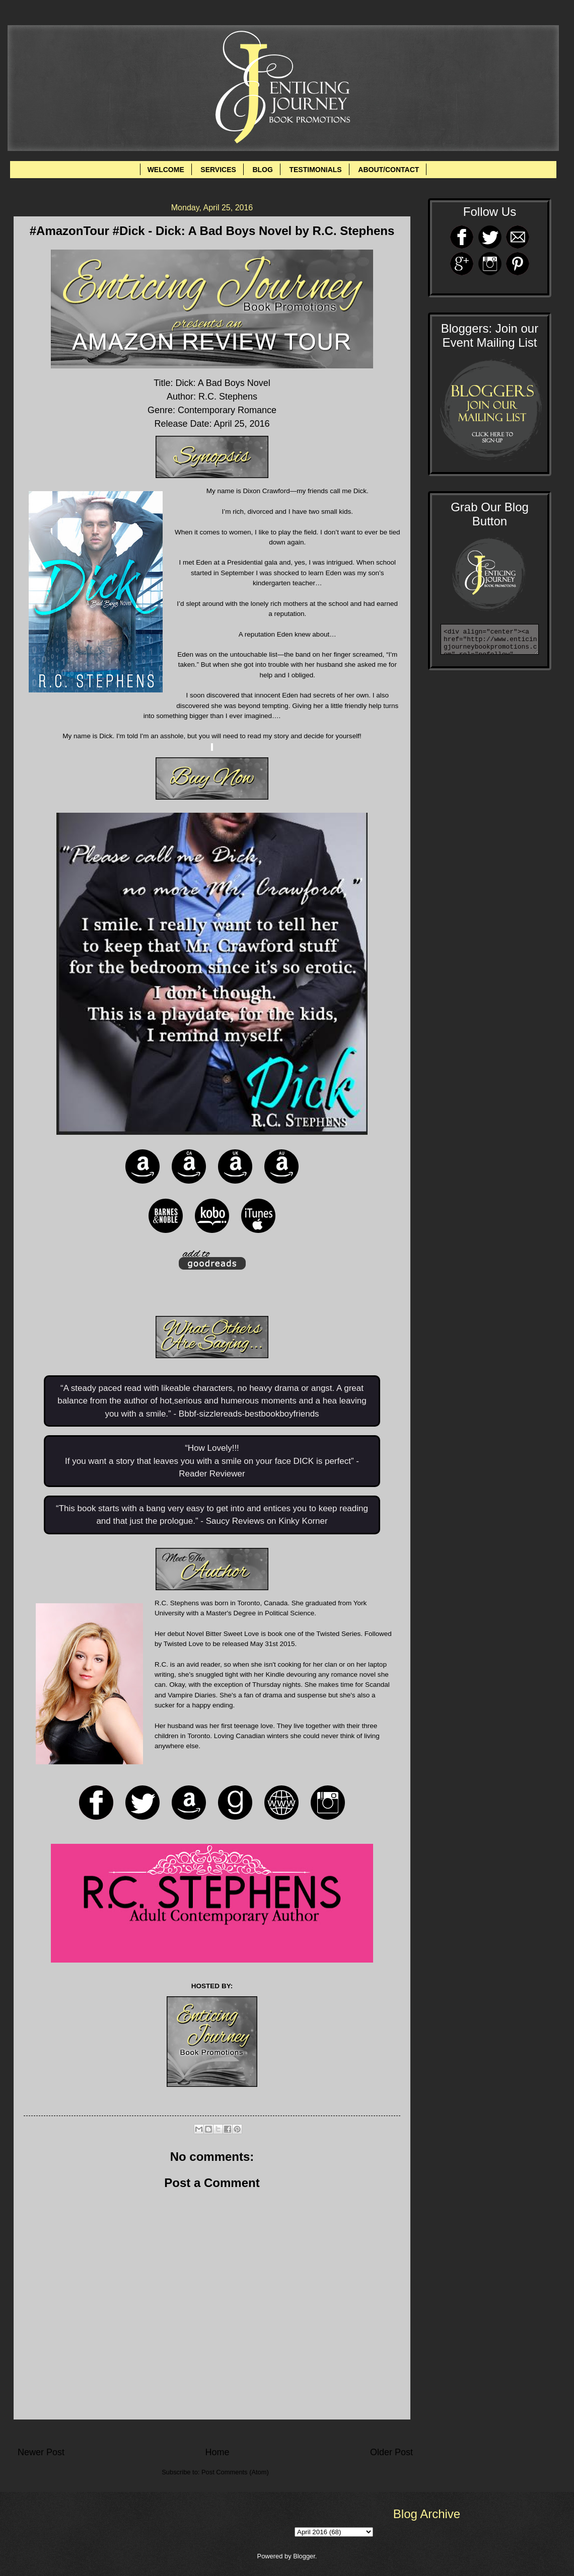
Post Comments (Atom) (235, 2472)
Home (217, 2452)
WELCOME (166, 170)
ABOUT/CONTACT (388, 170)
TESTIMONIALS (315, 170)
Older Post (391, 2452)
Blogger (304, 2556)
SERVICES (218, 170)
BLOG (262, 170)
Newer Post (41, 2452)
